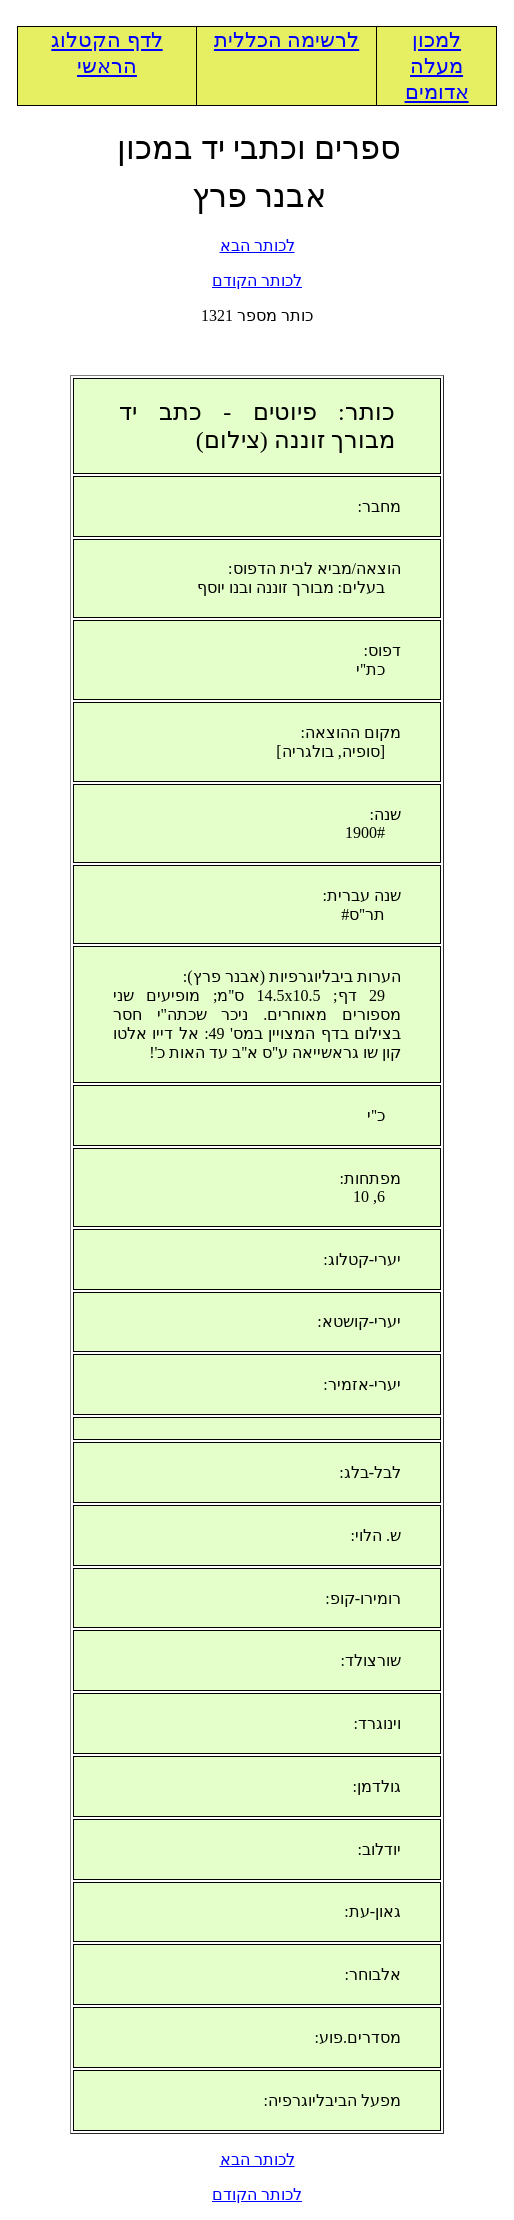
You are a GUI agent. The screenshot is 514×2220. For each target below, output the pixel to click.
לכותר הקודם (257, 280)
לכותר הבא (257, 245)
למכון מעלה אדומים (437, 66)
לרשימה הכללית (286, 40)
